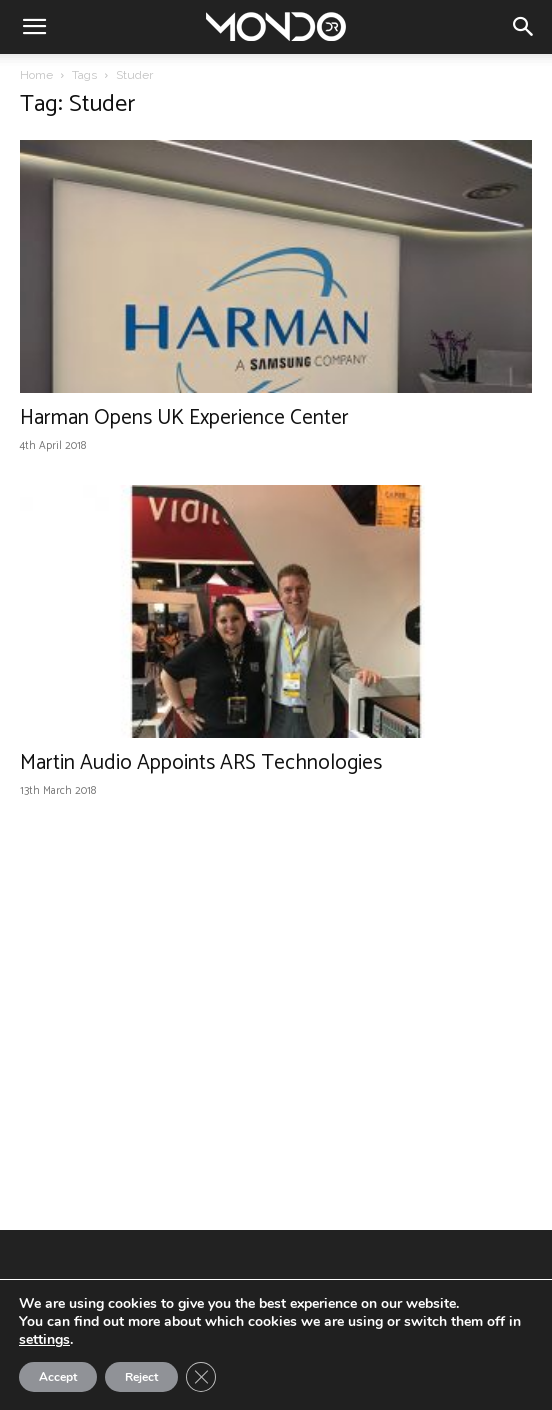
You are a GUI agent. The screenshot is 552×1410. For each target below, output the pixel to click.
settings (44, 1340)
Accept (58, 1377)
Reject (141, 1377)
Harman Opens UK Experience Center (184, 418)
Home (36, 75)
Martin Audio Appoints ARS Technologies (201, 763)
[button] (34, 27)
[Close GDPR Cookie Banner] (201, 1377)
